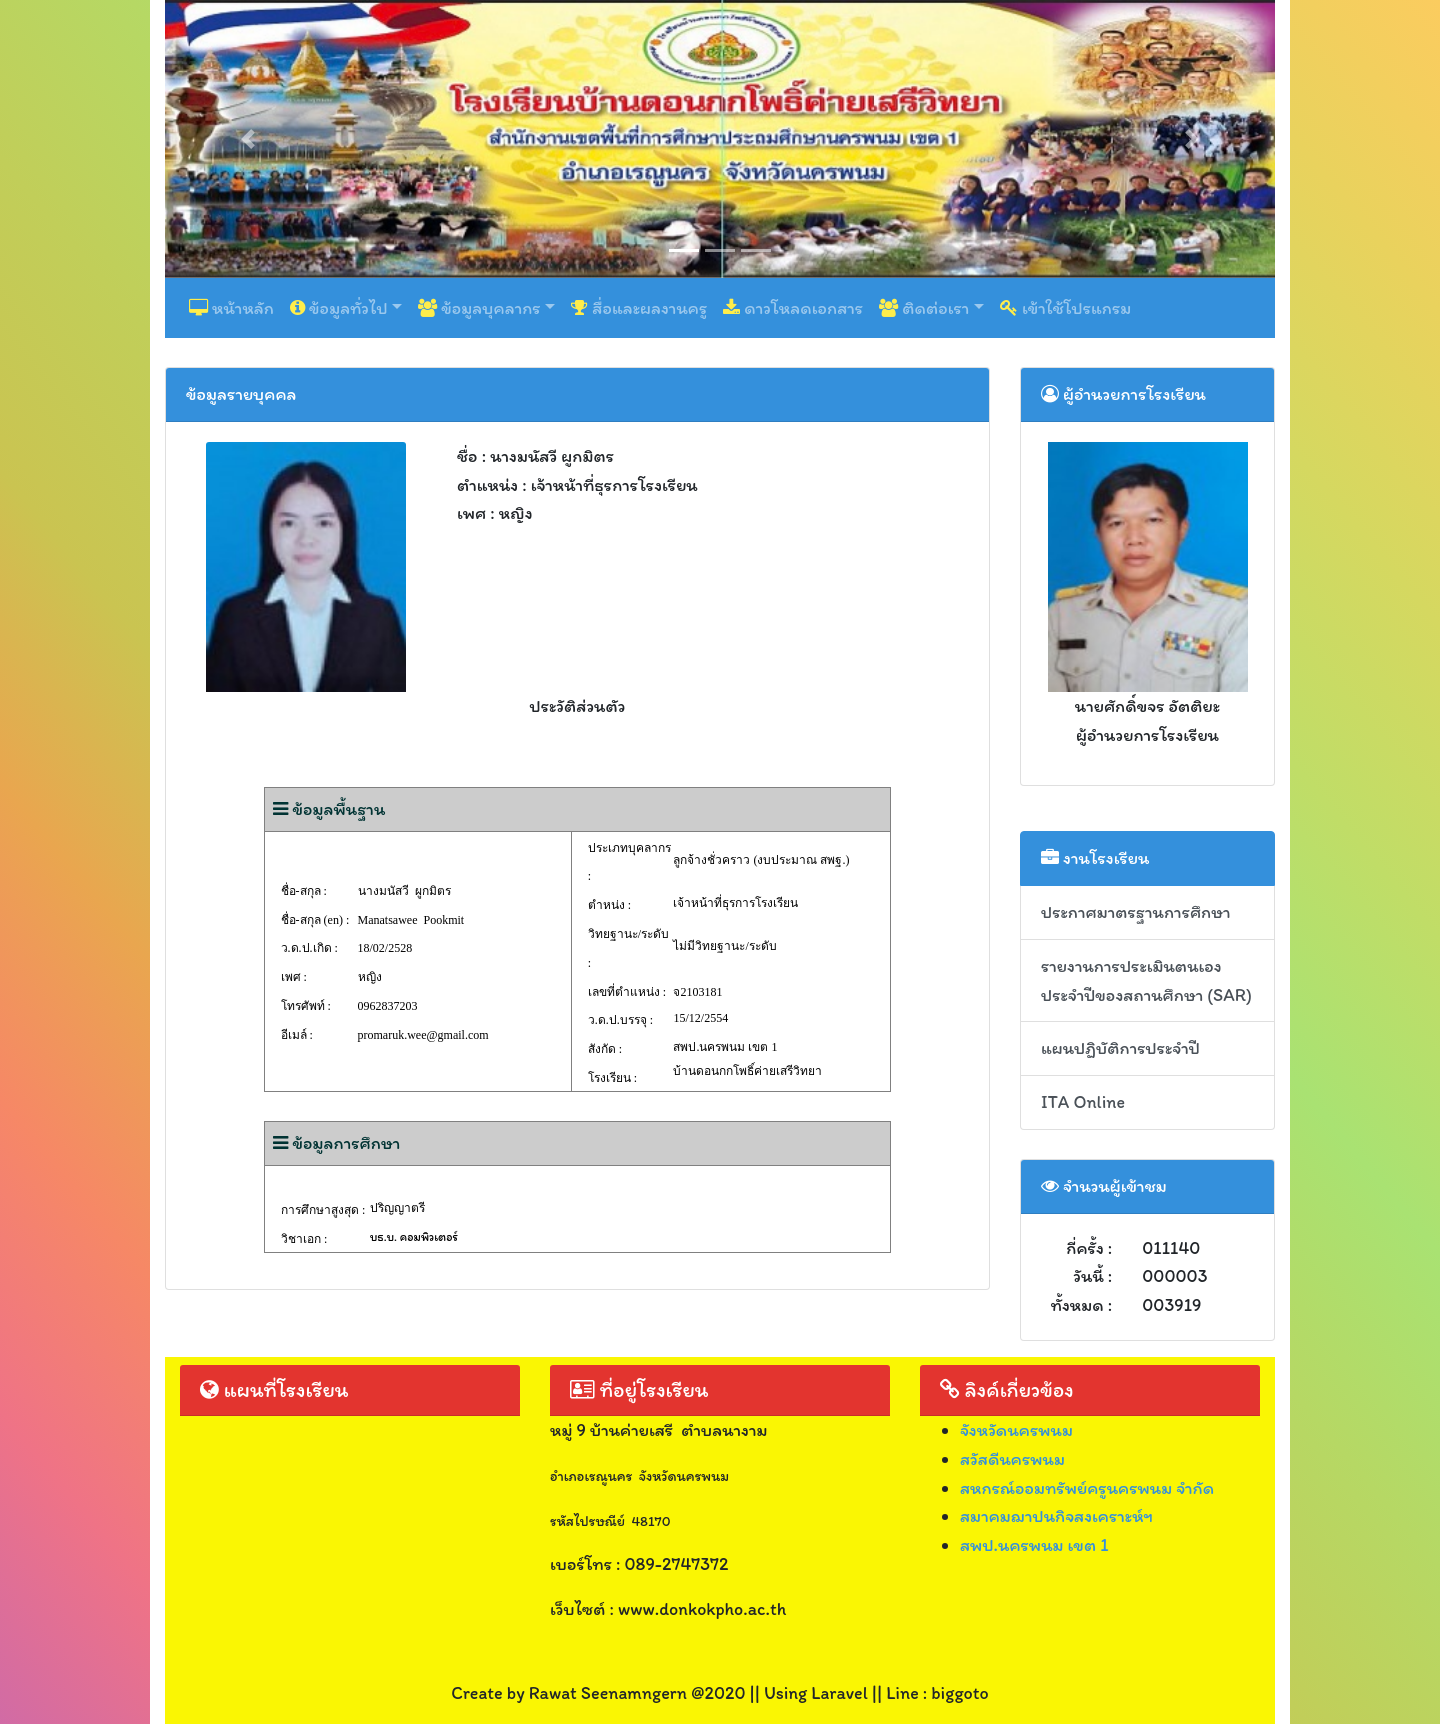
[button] (248, 139)
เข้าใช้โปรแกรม (1065, 308)
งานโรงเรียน (1095, 858)
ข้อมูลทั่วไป (339, 308)
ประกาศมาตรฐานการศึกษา (1136, 912)
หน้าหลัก (231, 308)
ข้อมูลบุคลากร (479, 308)
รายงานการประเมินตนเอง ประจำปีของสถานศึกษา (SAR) (1146, 980)
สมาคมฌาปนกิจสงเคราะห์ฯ (1056, 1516)
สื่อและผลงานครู (639, 308)
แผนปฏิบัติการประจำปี (1120, 1048)
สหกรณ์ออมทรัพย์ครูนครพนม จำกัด (1087, 1488)
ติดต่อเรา (924, 308)
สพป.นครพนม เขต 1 (1034, 1545)
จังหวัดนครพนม (1016, 1430)
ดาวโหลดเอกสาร (793, 308)
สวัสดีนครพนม (1012, 1459)
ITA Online (1083, 1102)
